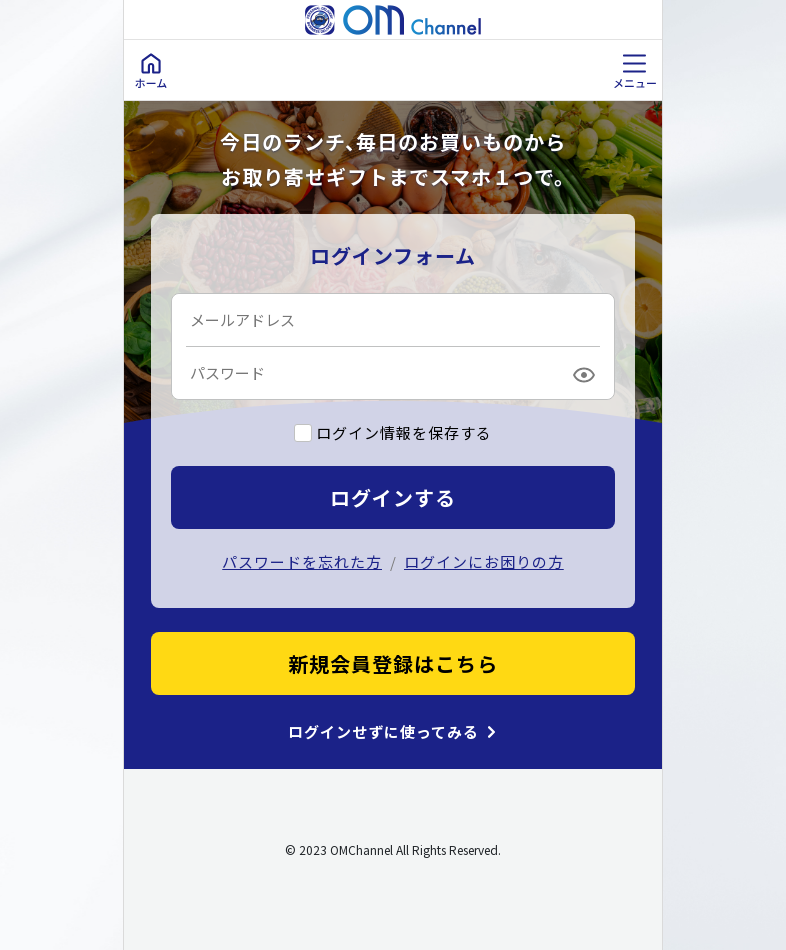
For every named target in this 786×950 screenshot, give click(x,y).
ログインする (393, 497)
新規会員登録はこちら (393, 663)
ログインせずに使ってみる (383, 732)
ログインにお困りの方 (484, 561)
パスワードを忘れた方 (302, 561)
